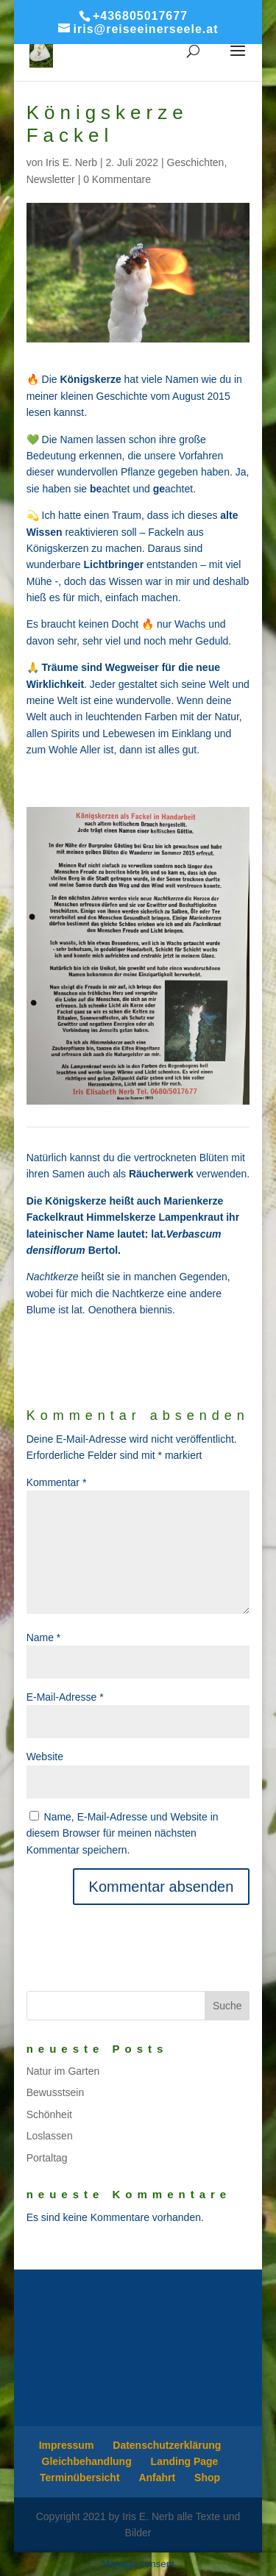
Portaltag (47, 2158)
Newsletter (50, 179)
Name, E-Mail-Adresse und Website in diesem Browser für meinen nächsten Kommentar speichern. (122, 1833)
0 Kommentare (117, 179)
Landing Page (185, 2461)
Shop (207, 2477)
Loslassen (49, 2136)
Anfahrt (156, 2477)
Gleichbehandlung (87, 2461)
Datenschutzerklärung (167, 2445)
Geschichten (195, 162)
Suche (227, 2006)
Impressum (66, 2445)
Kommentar (56, 1482)
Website (44, 1756)
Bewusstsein (55, 2092)
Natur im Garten (63, 2071)
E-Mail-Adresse (65, 1697)
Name (43, 1637)
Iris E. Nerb (71, 162)
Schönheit (49, 2114)
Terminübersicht (80, 2477)
